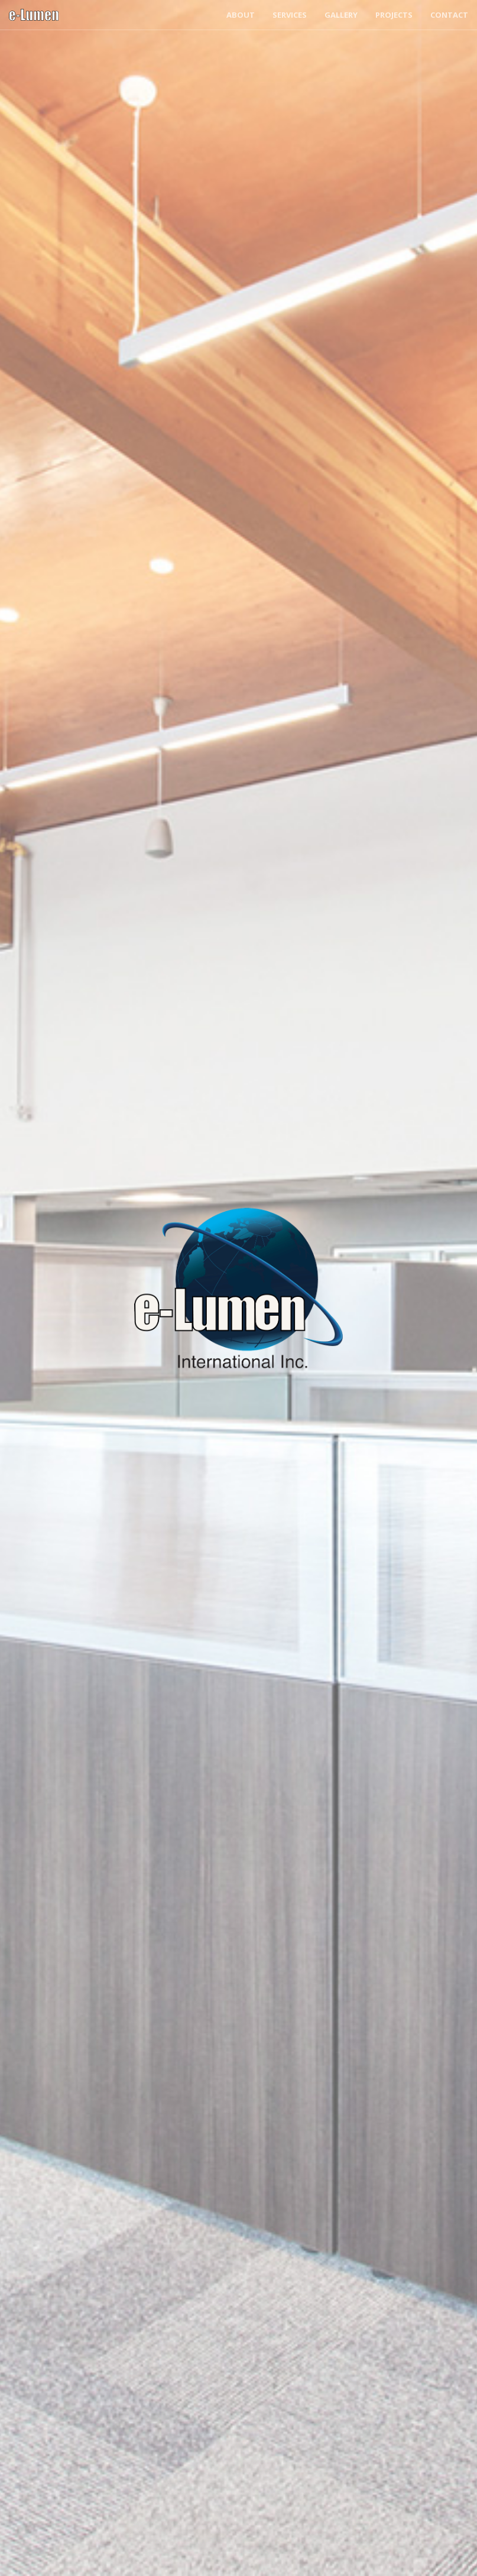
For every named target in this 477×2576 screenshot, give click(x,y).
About (240, 14)
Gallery (341, 14)
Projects (394, 14)
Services (289, 14)
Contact (449, 14)
